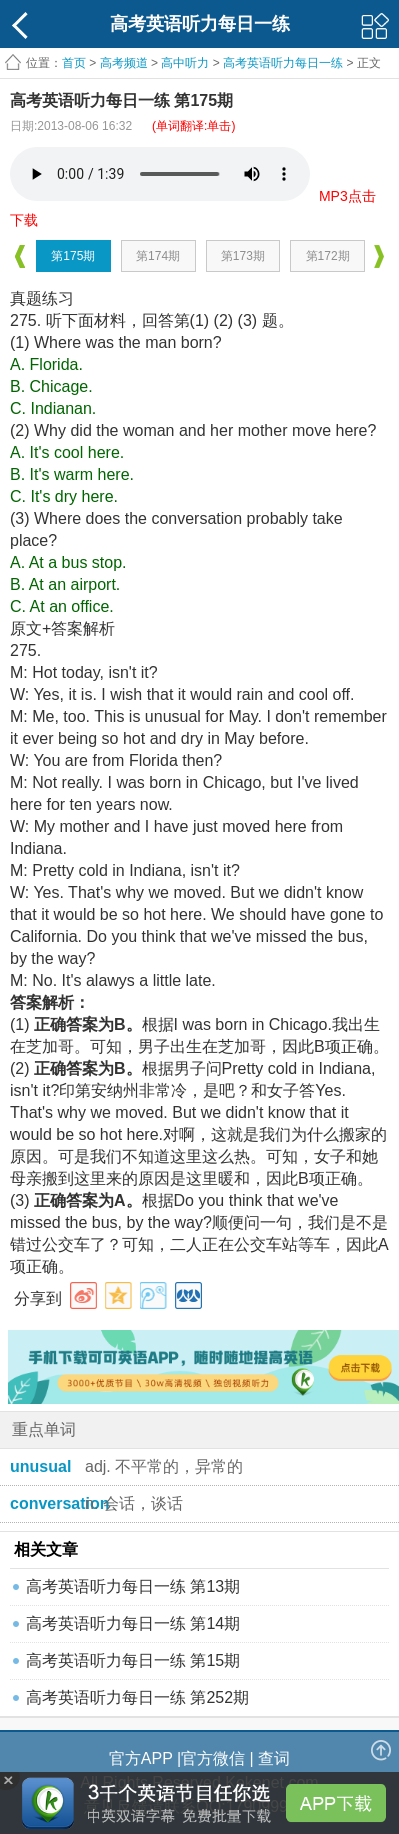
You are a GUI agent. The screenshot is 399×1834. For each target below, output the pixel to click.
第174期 (158, 256)
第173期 (243, 256)
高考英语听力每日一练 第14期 (133, 1623)
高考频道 (124, 63)
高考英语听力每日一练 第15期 (133, 1660)
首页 (74, 63)
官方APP (141, 1758)
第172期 (328, 256)
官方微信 (213, 1758)
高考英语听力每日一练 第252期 (137, 1697)
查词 (274, 1758)
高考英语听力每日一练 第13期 (133, 1586)
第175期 (73, 256)
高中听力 (185, 63)
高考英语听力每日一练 (283, 63)
